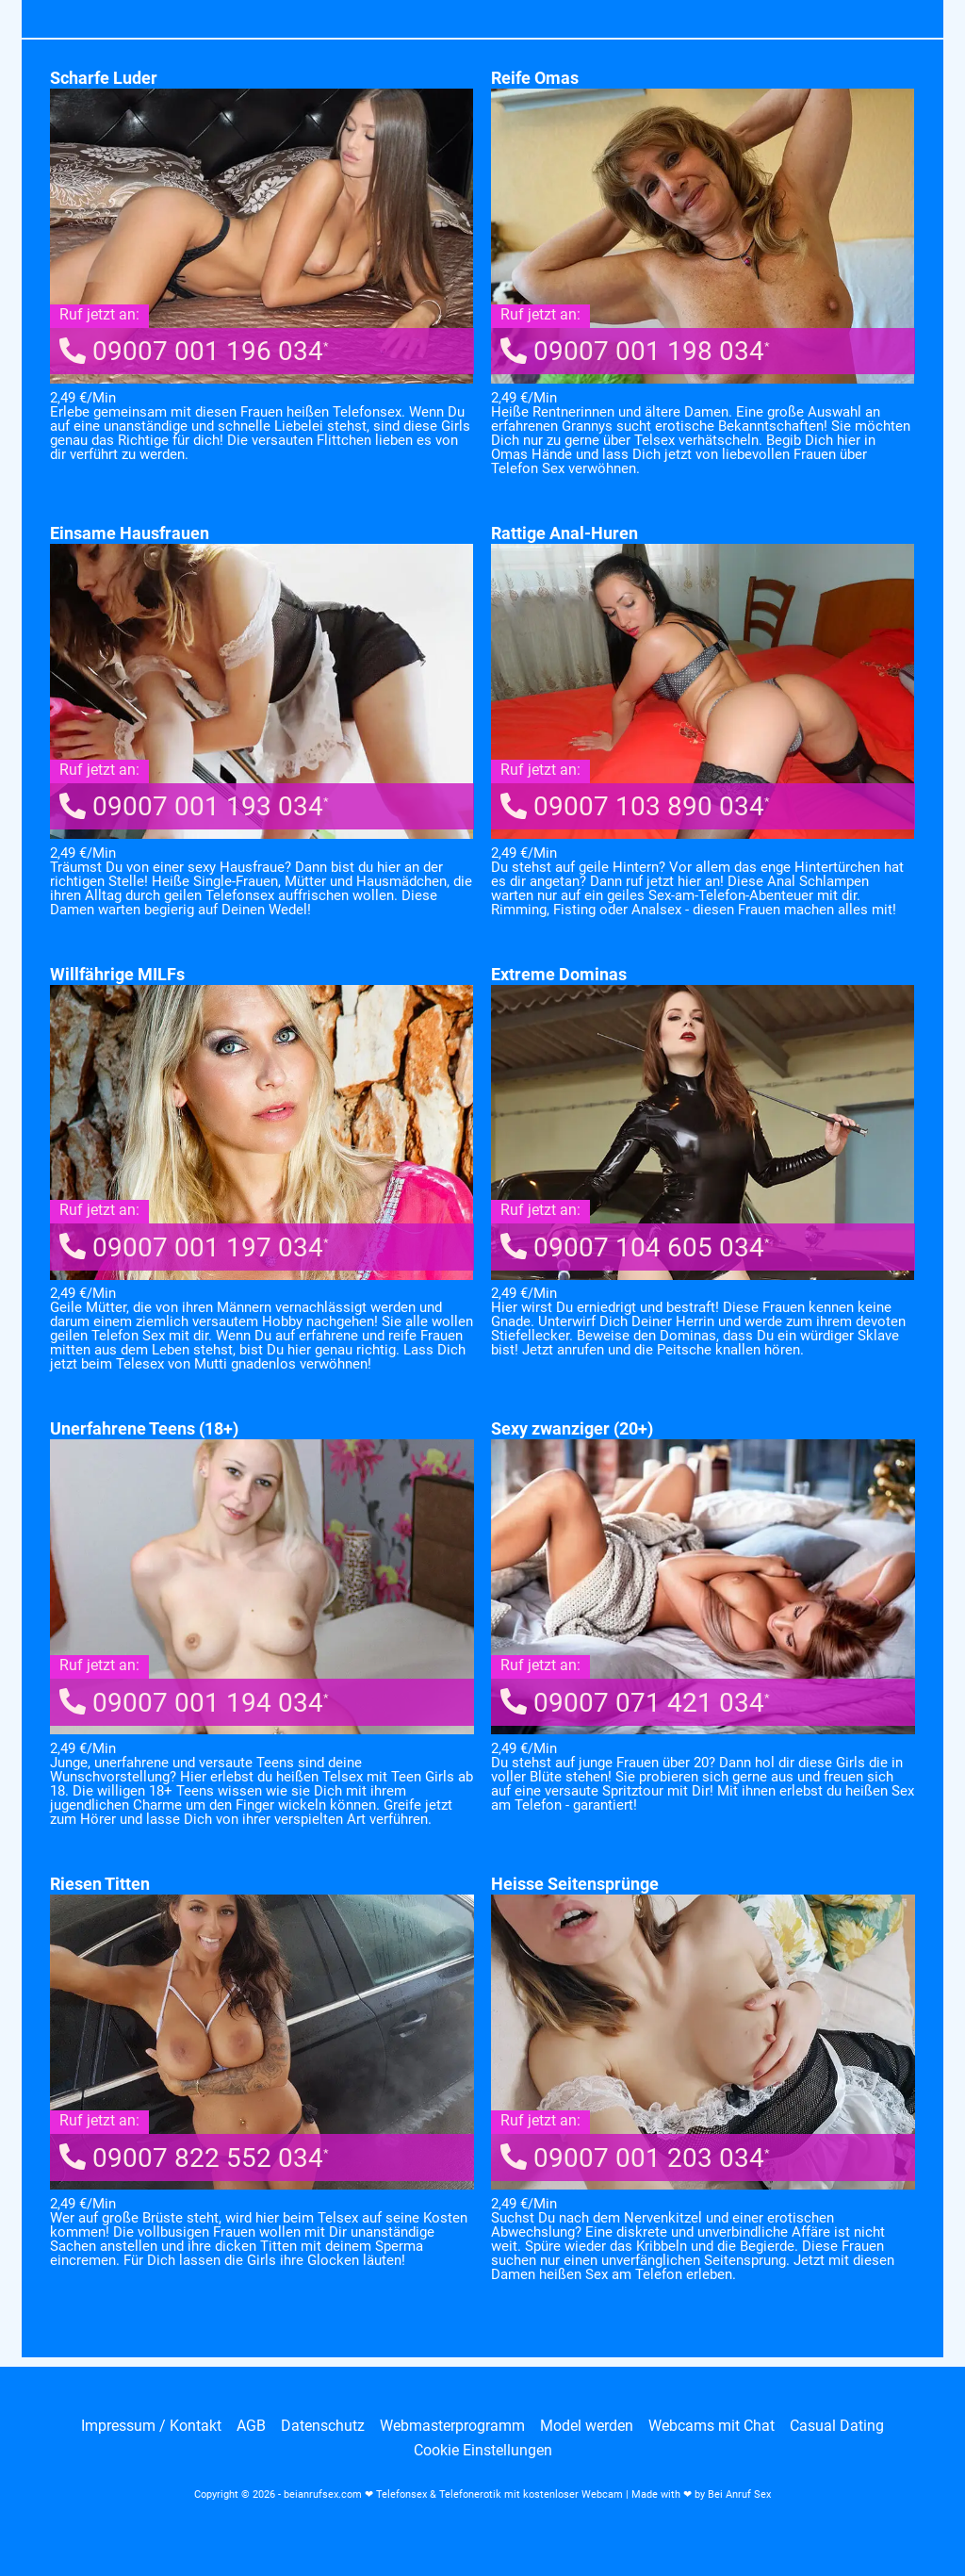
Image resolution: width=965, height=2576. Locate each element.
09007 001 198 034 (635, 351)
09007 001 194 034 (194, 1702)
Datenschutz (323, 2426)
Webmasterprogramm (452, 2426)
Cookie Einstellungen (483, 2450)
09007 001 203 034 (635, 2158)
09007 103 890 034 (635, 806)
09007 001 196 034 (194, 351)
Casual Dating (837, 2426)
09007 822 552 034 (194, 2158)
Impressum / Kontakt (151, 2426)
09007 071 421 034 (635, 1702)
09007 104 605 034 (635, 1247)
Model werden (586, 2426)
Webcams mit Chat (711, 2426)
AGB (251, 2426)
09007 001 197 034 (194, 1247)
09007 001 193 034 (194, 806)
